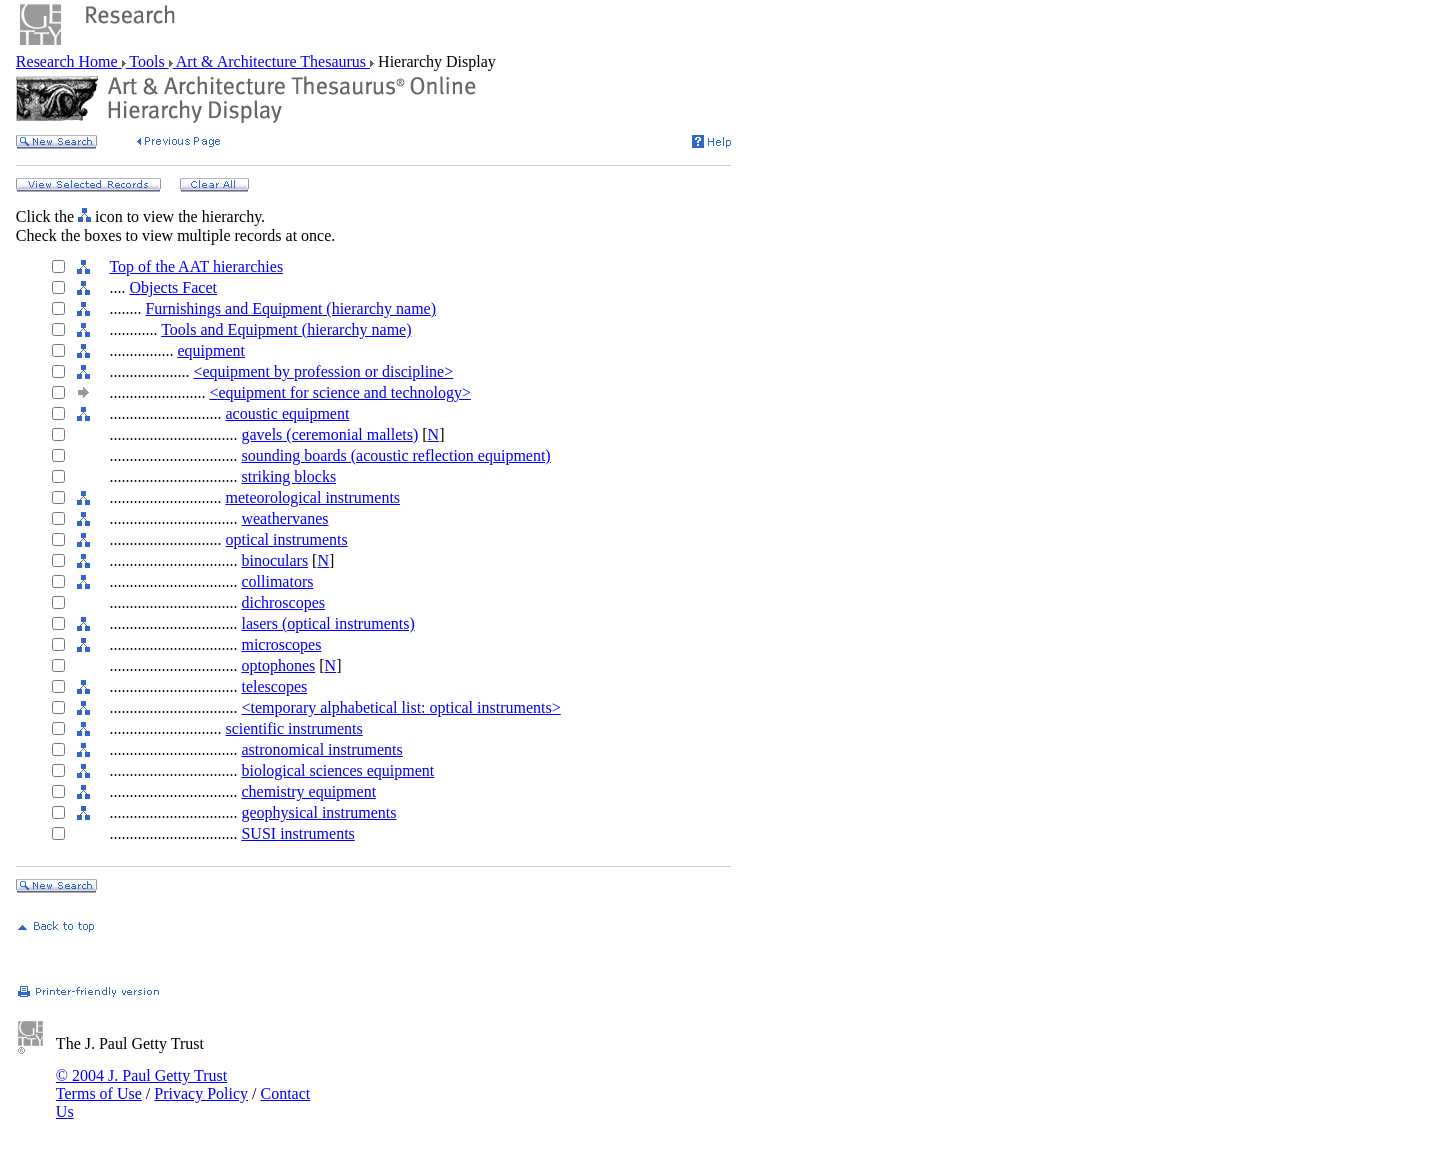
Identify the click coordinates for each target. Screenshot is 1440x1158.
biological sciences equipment (337, 770)
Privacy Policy (201, 1093)
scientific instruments (293, 728)
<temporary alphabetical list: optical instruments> (400, 707)
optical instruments (286, 539)
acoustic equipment (287, 413)
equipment (211, 350)
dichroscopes (283, 602)
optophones (278, 665)
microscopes (281, 644)
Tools (147, 61)
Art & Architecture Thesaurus (271, 61)
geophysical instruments (318, 812)
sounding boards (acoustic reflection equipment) (395, 455)
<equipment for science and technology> (340, 392)
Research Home (69, 61)
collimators (277, 581)
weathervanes (284, 518)
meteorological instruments (312, 497)
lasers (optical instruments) (327, 623)
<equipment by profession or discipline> (323, 371)
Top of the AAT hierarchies (196, 266)
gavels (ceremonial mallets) (329, 434)
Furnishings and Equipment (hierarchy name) (290, 308)
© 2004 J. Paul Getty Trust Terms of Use (141, 1084)
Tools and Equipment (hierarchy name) (286, 329)
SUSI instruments (297, 833)
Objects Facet (173, 287)
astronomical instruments (321, 749)
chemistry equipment (308, 791)
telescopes (274, 686)
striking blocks (288, 476)
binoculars (274, 560)
